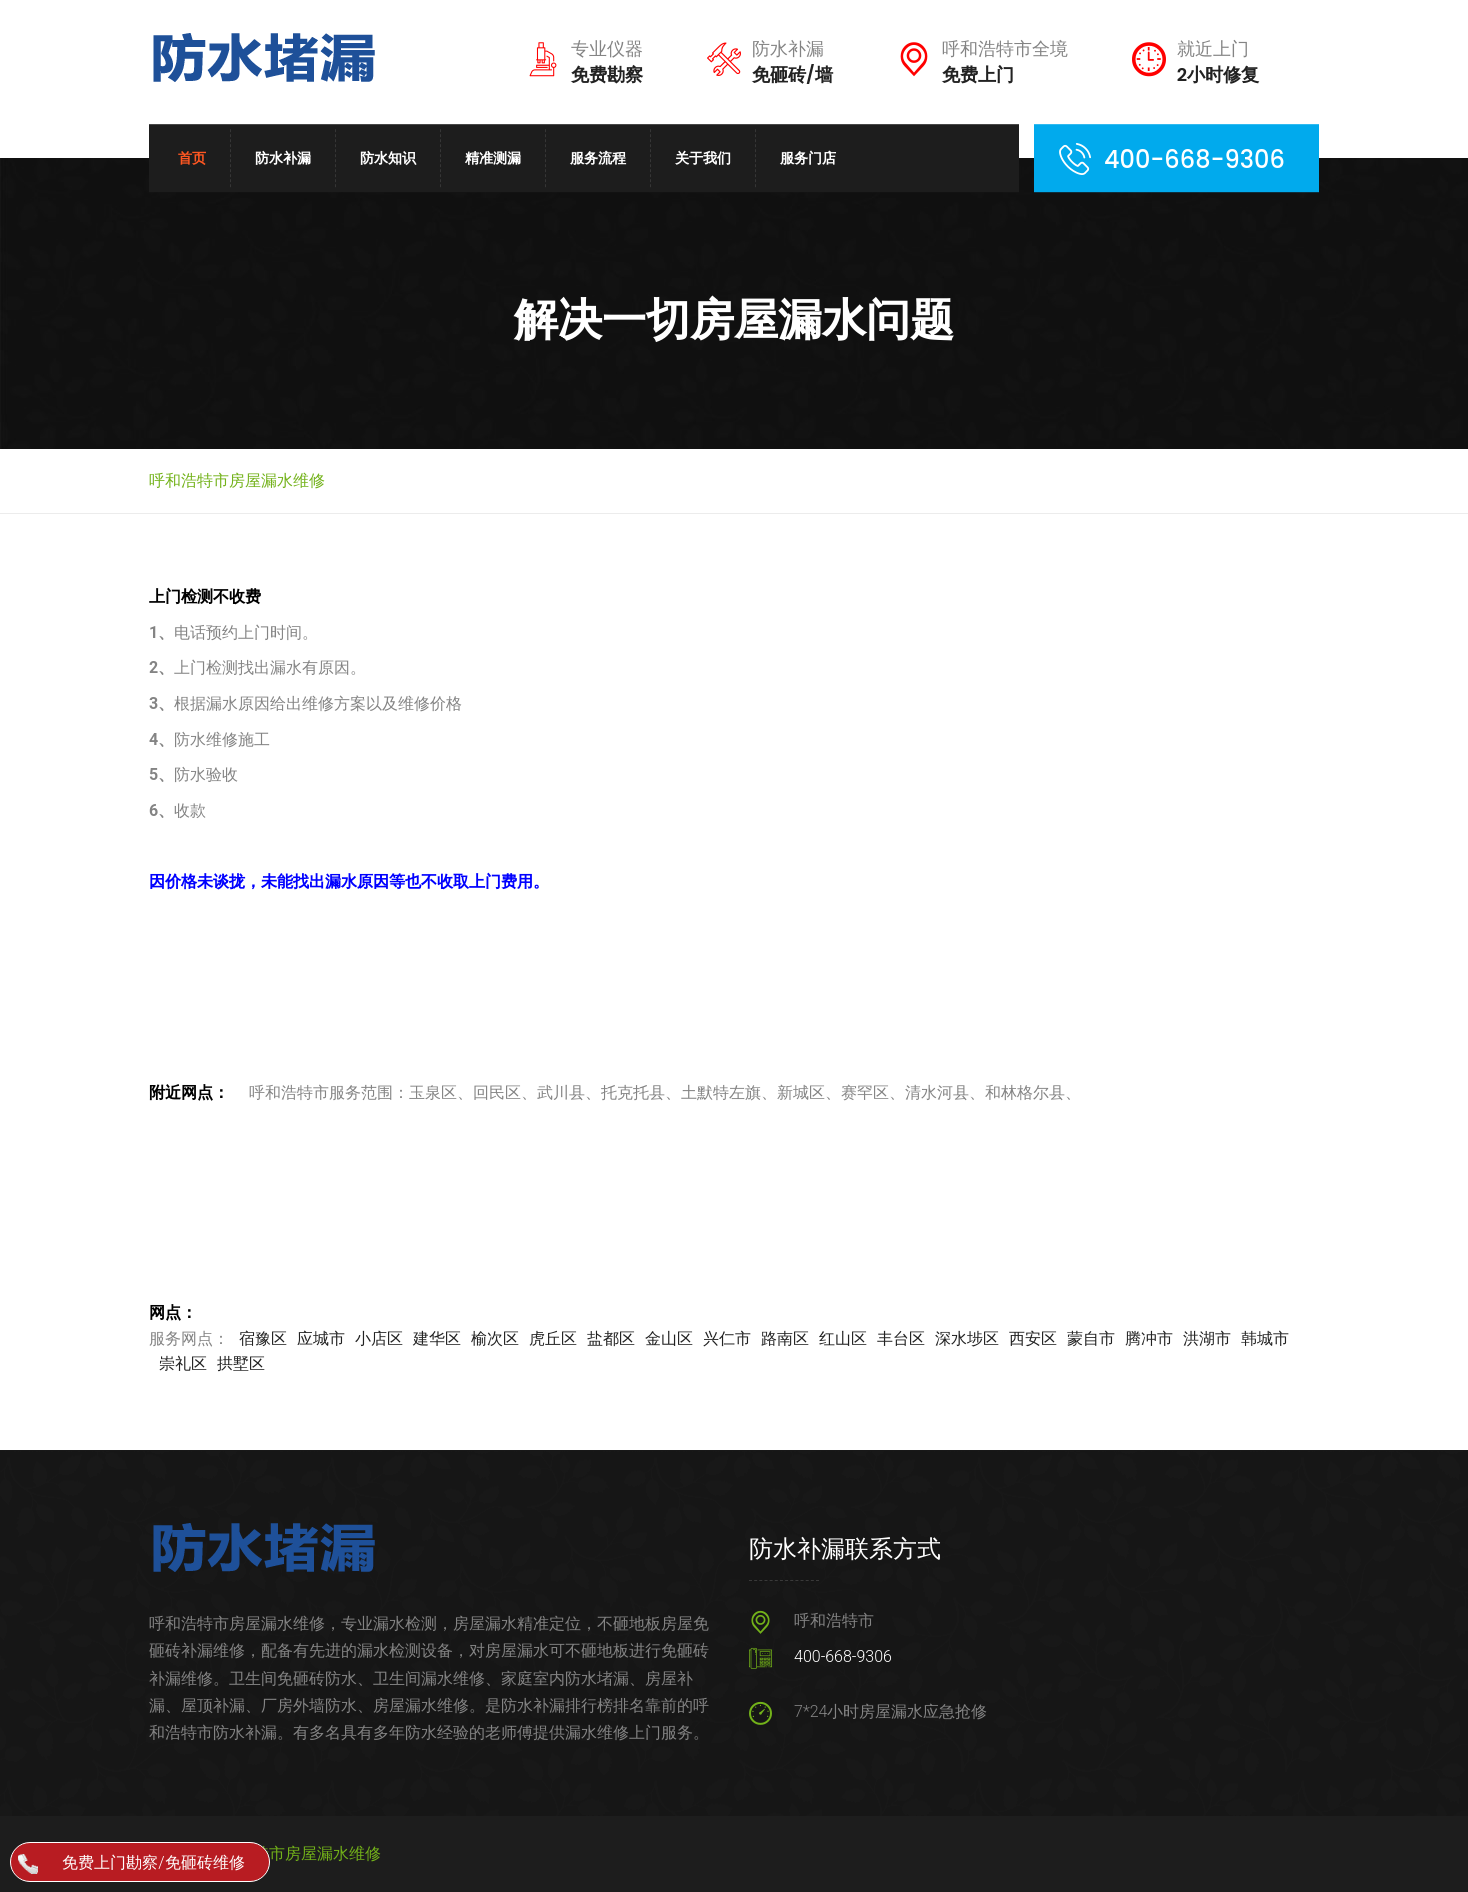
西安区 (1033, 1338)
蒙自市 (1091, 1338)
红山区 (843, 1338)
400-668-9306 (843, 1656)
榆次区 (495, 1338)
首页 (192, 158)
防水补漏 (283, 158)
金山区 (669, 1338)
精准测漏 (493, 158)
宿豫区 (263, 1338)
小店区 (379, 1338)
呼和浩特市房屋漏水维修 (293, 1853)
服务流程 (598, 158)
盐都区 (611, 1338)
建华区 (437, 1338)
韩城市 (1265, 1338)
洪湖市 (1207, 1338)
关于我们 (703, 158)
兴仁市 (727, 1338)
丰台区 (901, 1338)
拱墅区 (241, 1363)
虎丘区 (553, 1338)
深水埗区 (967, 1338)
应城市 (321, 1338)
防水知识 (388, 158)
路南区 (785, 1338)
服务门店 (808, 158)
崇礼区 (183, 1363)
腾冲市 (1149, 1338)
